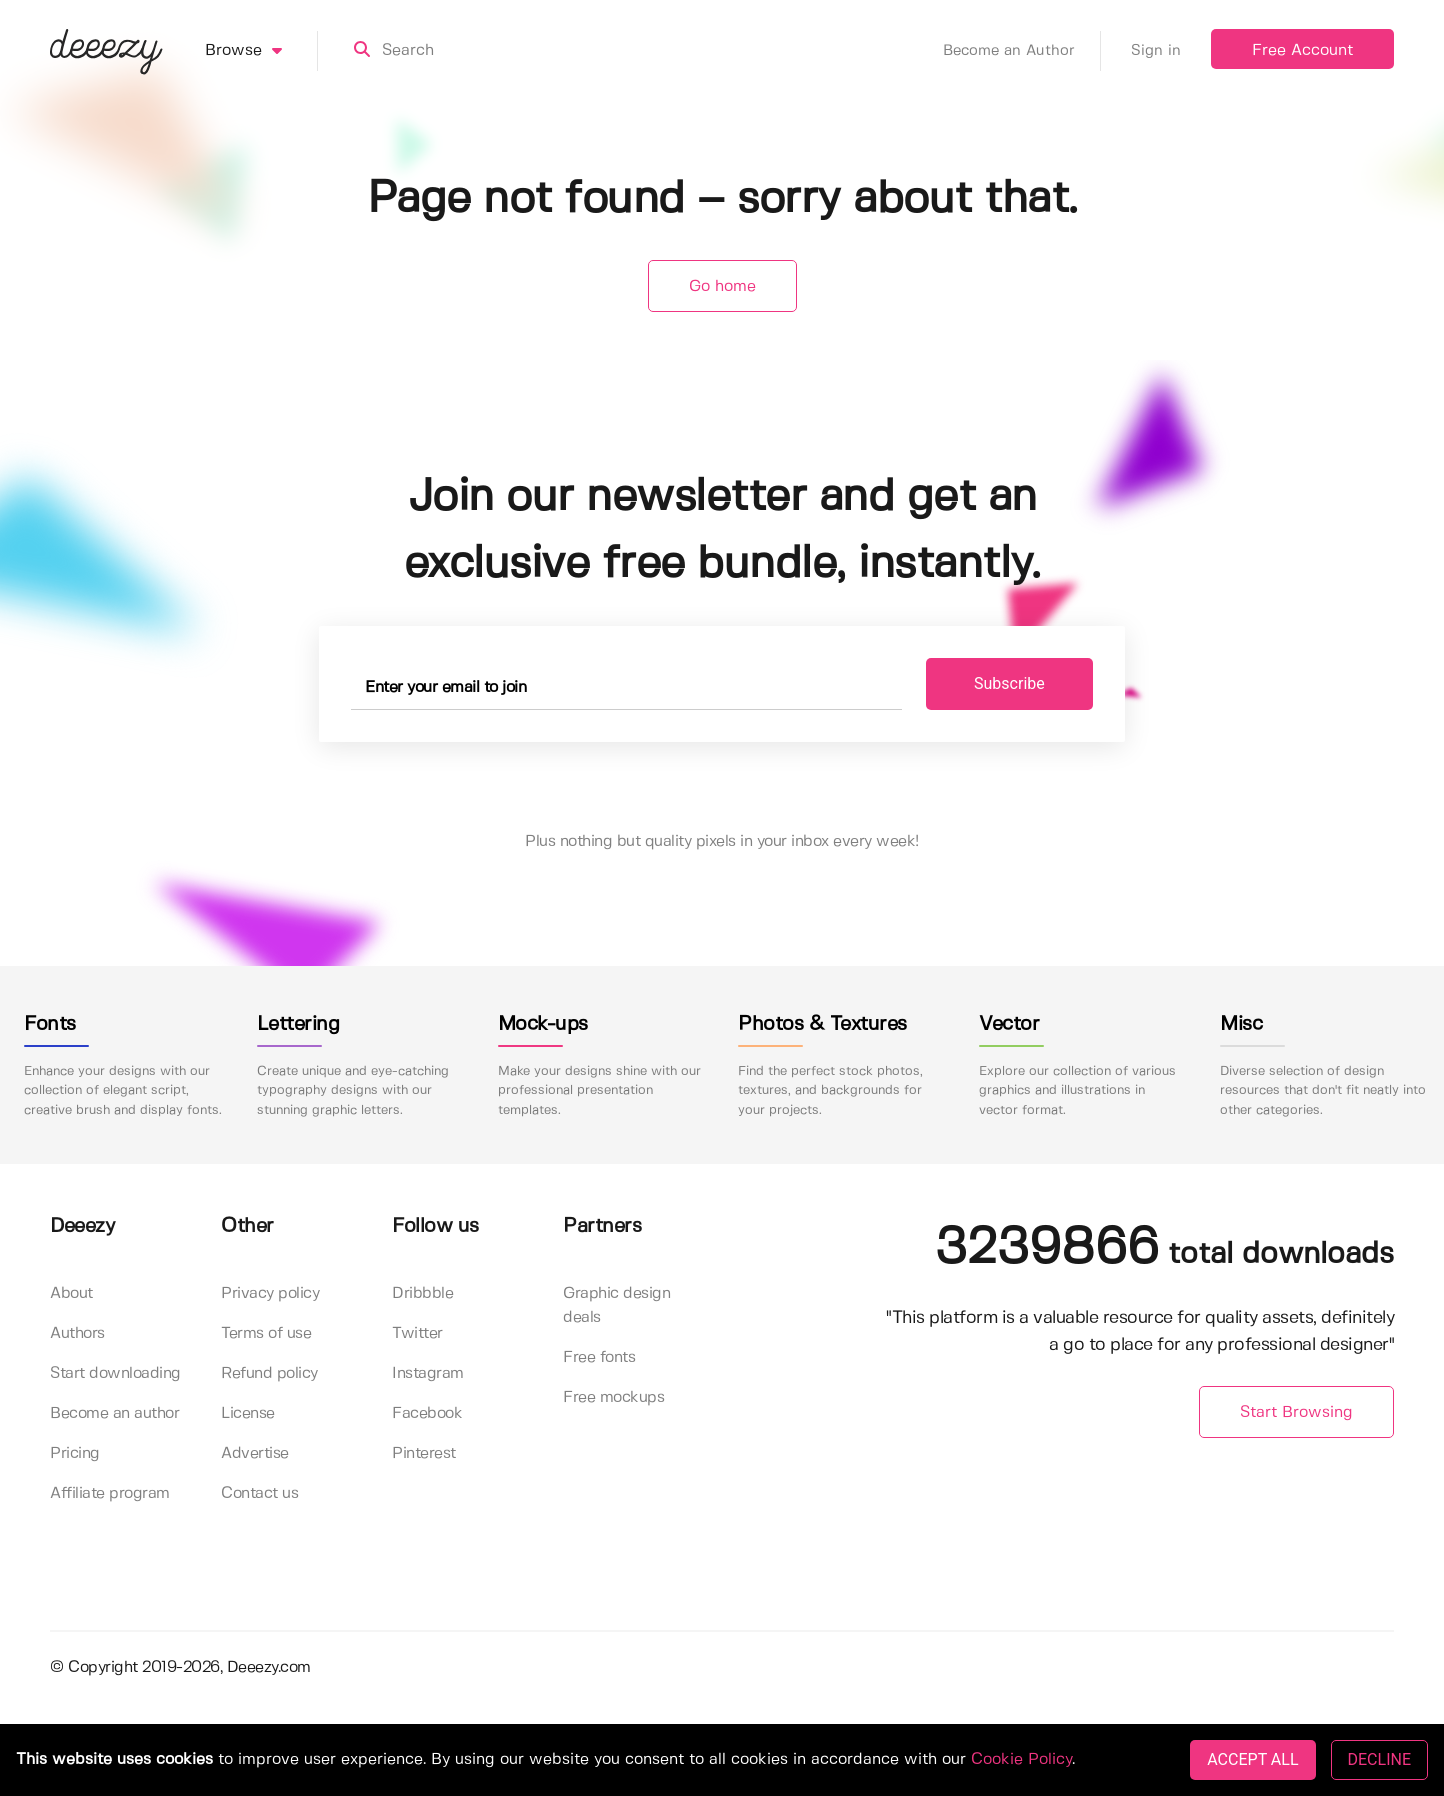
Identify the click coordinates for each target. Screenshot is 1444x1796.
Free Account (1302, 50)
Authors (77, 1333)
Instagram (428, 1373)
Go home (722, 286)
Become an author (114, 1413)
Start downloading (115, 1373)
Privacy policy (270, 1293)
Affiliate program (110, 1493)
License (248, 1413)
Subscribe (1009, 683)
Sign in (1156, 51)
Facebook (427, 1413)
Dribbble (422, 1293)
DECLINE (1379, 1759)
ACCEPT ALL (1252, 1759)
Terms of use (266, 1333)
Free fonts (599, 1357)
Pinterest (424, 1453)
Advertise (255, 1453)
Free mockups (613, 1397)
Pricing (75, 1453)
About (71, 1293)
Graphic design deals (616, 1305)
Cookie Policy (1021, 1759)
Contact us (259, 1493)
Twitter (417, 1333)
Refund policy (269, 1373)
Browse (261, 51)
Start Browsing (1296, 1412)
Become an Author (1022, 51)
